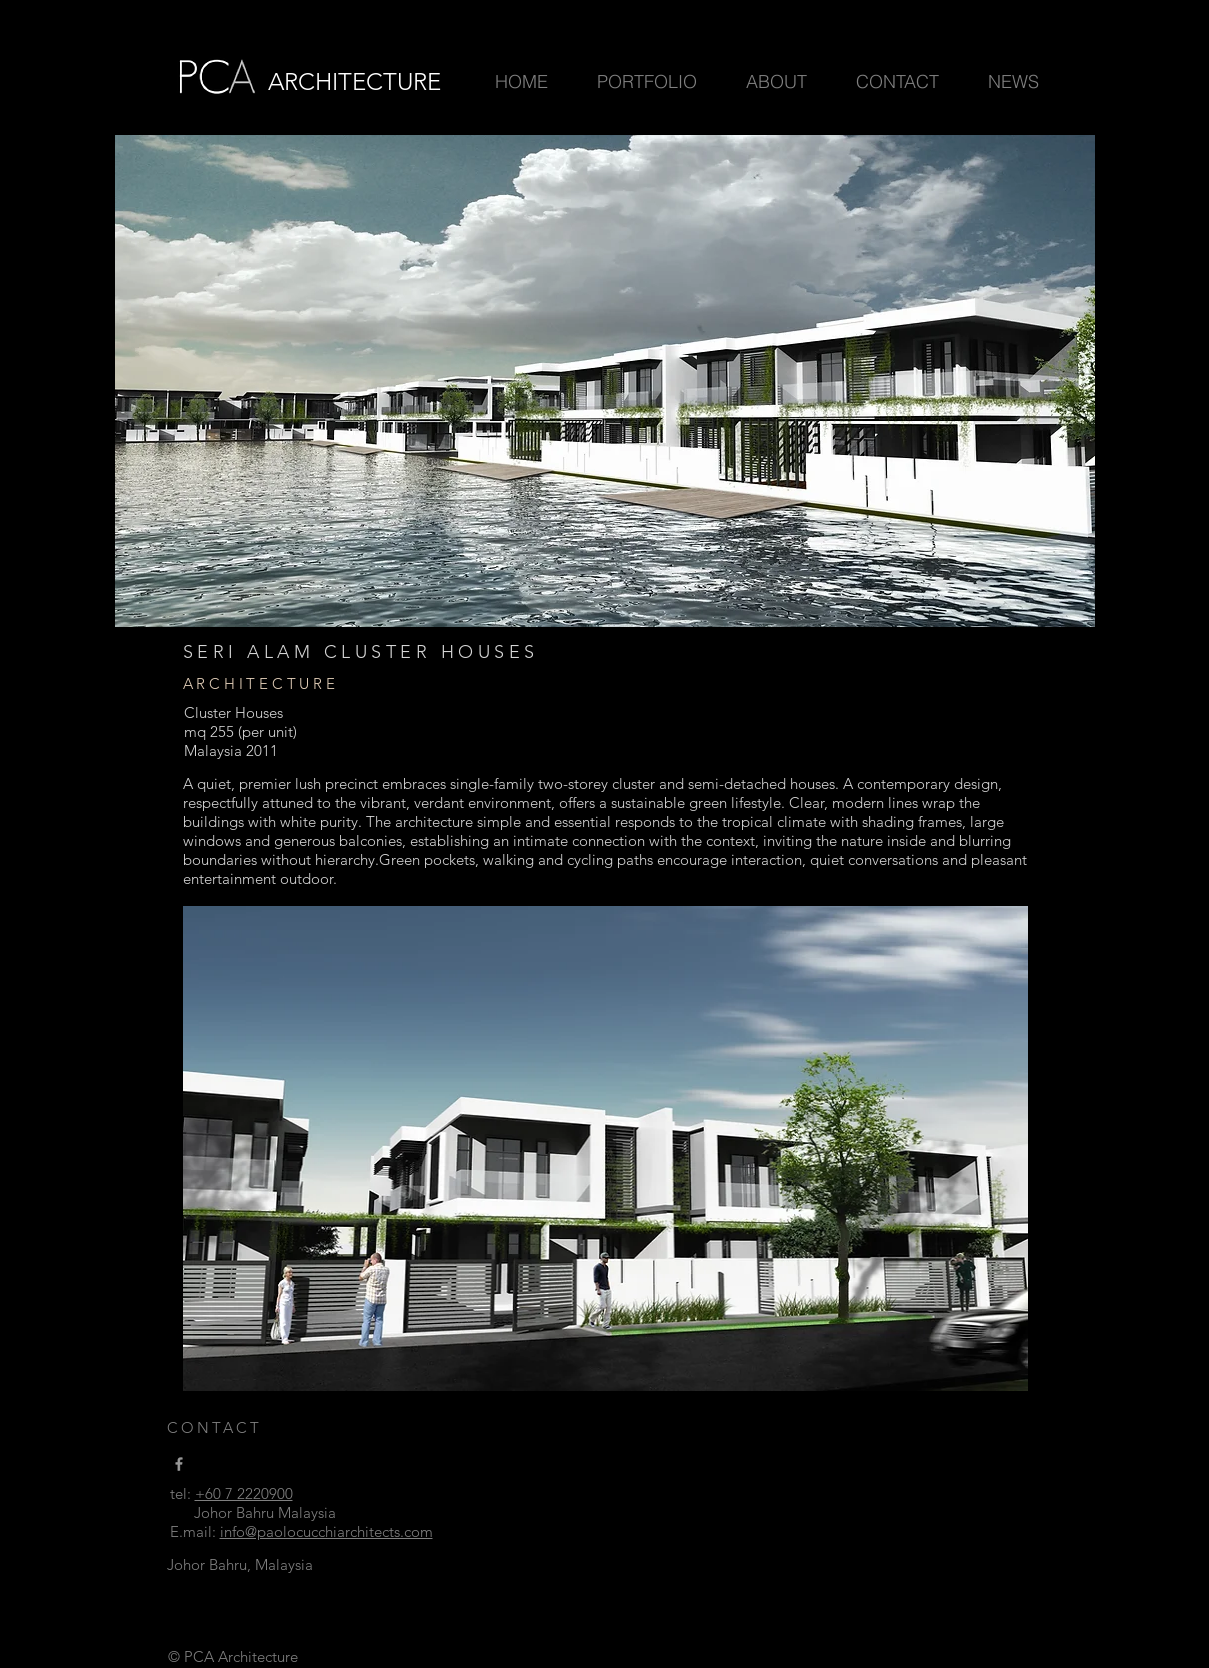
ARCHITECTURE (354, 81)
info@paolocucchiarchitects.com (326, 1531)
